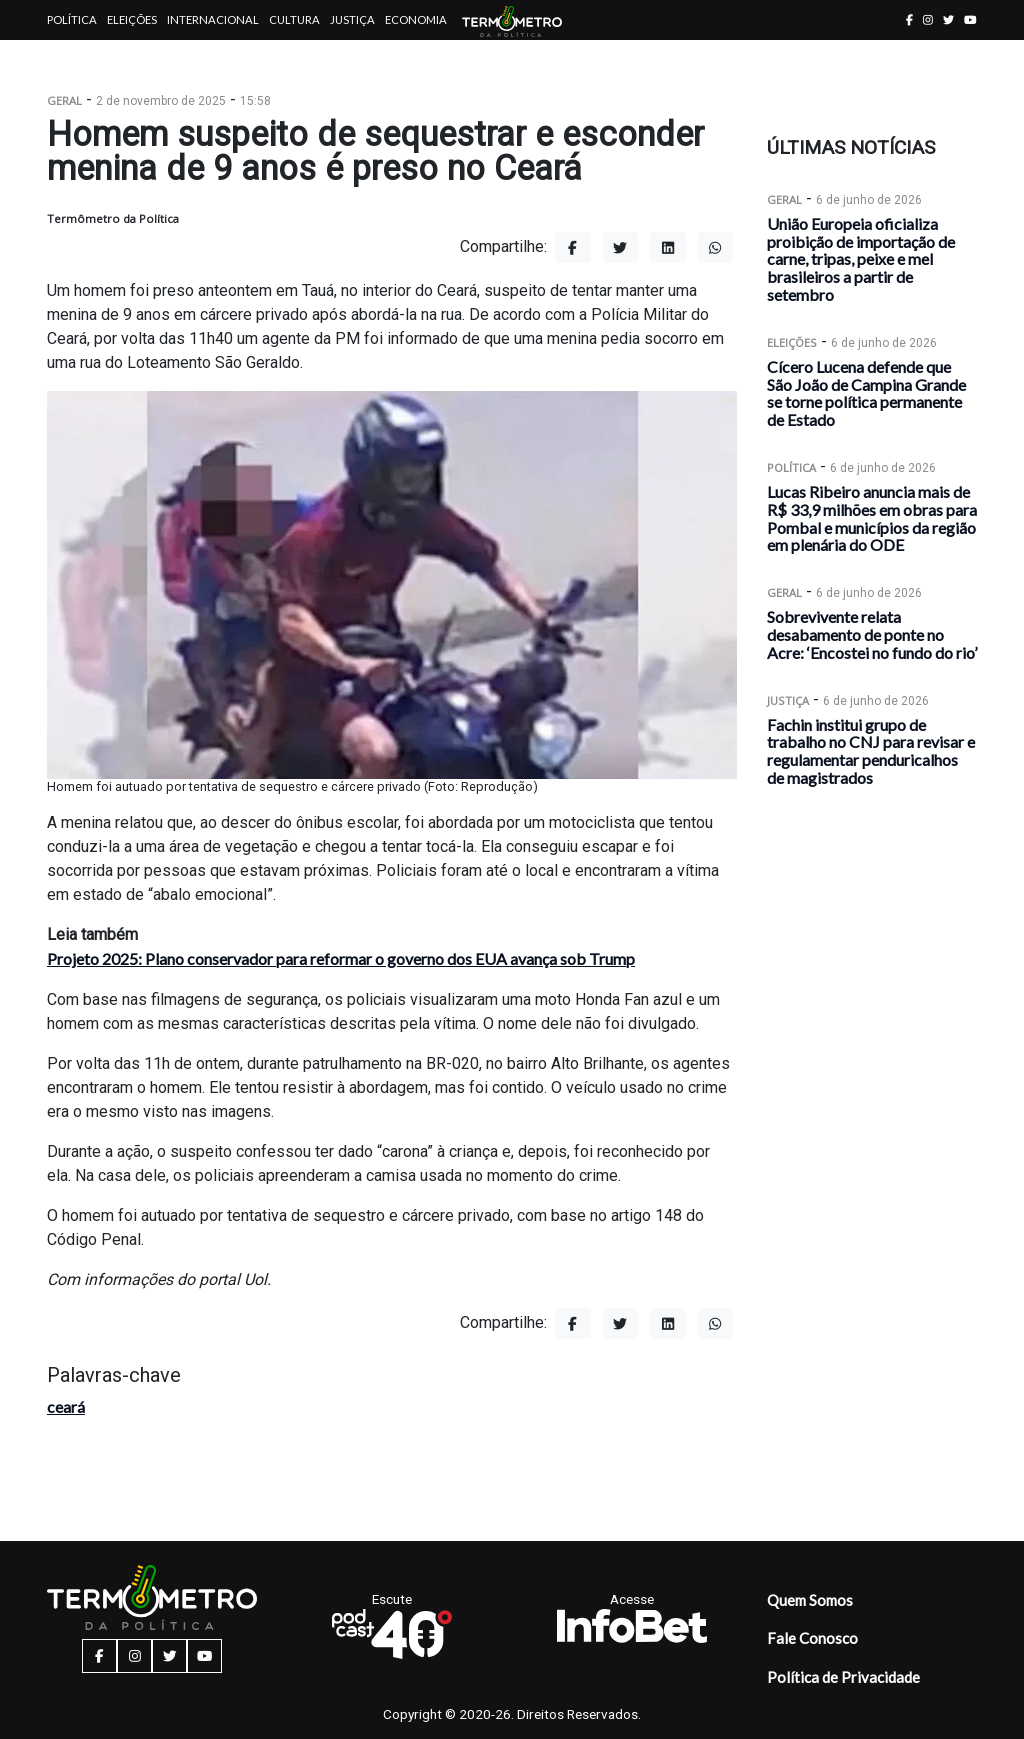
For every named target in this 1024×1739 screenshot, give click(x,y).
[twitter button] (948, 19)
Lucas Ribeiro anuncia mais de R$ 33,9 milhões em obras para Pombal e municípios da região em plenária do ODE (872, 518)
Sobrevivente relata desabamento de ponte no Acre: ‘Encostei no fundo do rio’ (872, 634)
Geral (64, 100)
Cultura (294, 19)
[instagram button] (928, 19)
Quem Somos (810, 1600)
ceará (66, 1406)
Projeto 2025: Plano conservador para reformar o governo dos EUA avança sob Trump (341, 958)
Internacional (213, 19)
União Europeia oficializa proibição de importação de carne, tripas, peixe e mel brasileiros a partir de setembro (861, 259)
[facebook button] (909, 19)
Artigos (71, 59)
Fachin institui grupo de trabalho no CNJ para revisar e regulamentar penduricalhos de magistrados (871, 751)
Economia (416, 19)
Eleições (132, 19)
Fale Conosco (812, 1638)
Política (72, 19)
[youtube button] (970, 19)
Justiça (352, 19)
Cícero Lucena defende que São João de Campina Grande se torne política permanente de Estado (866, 393)
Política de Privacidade (843, 1677)
